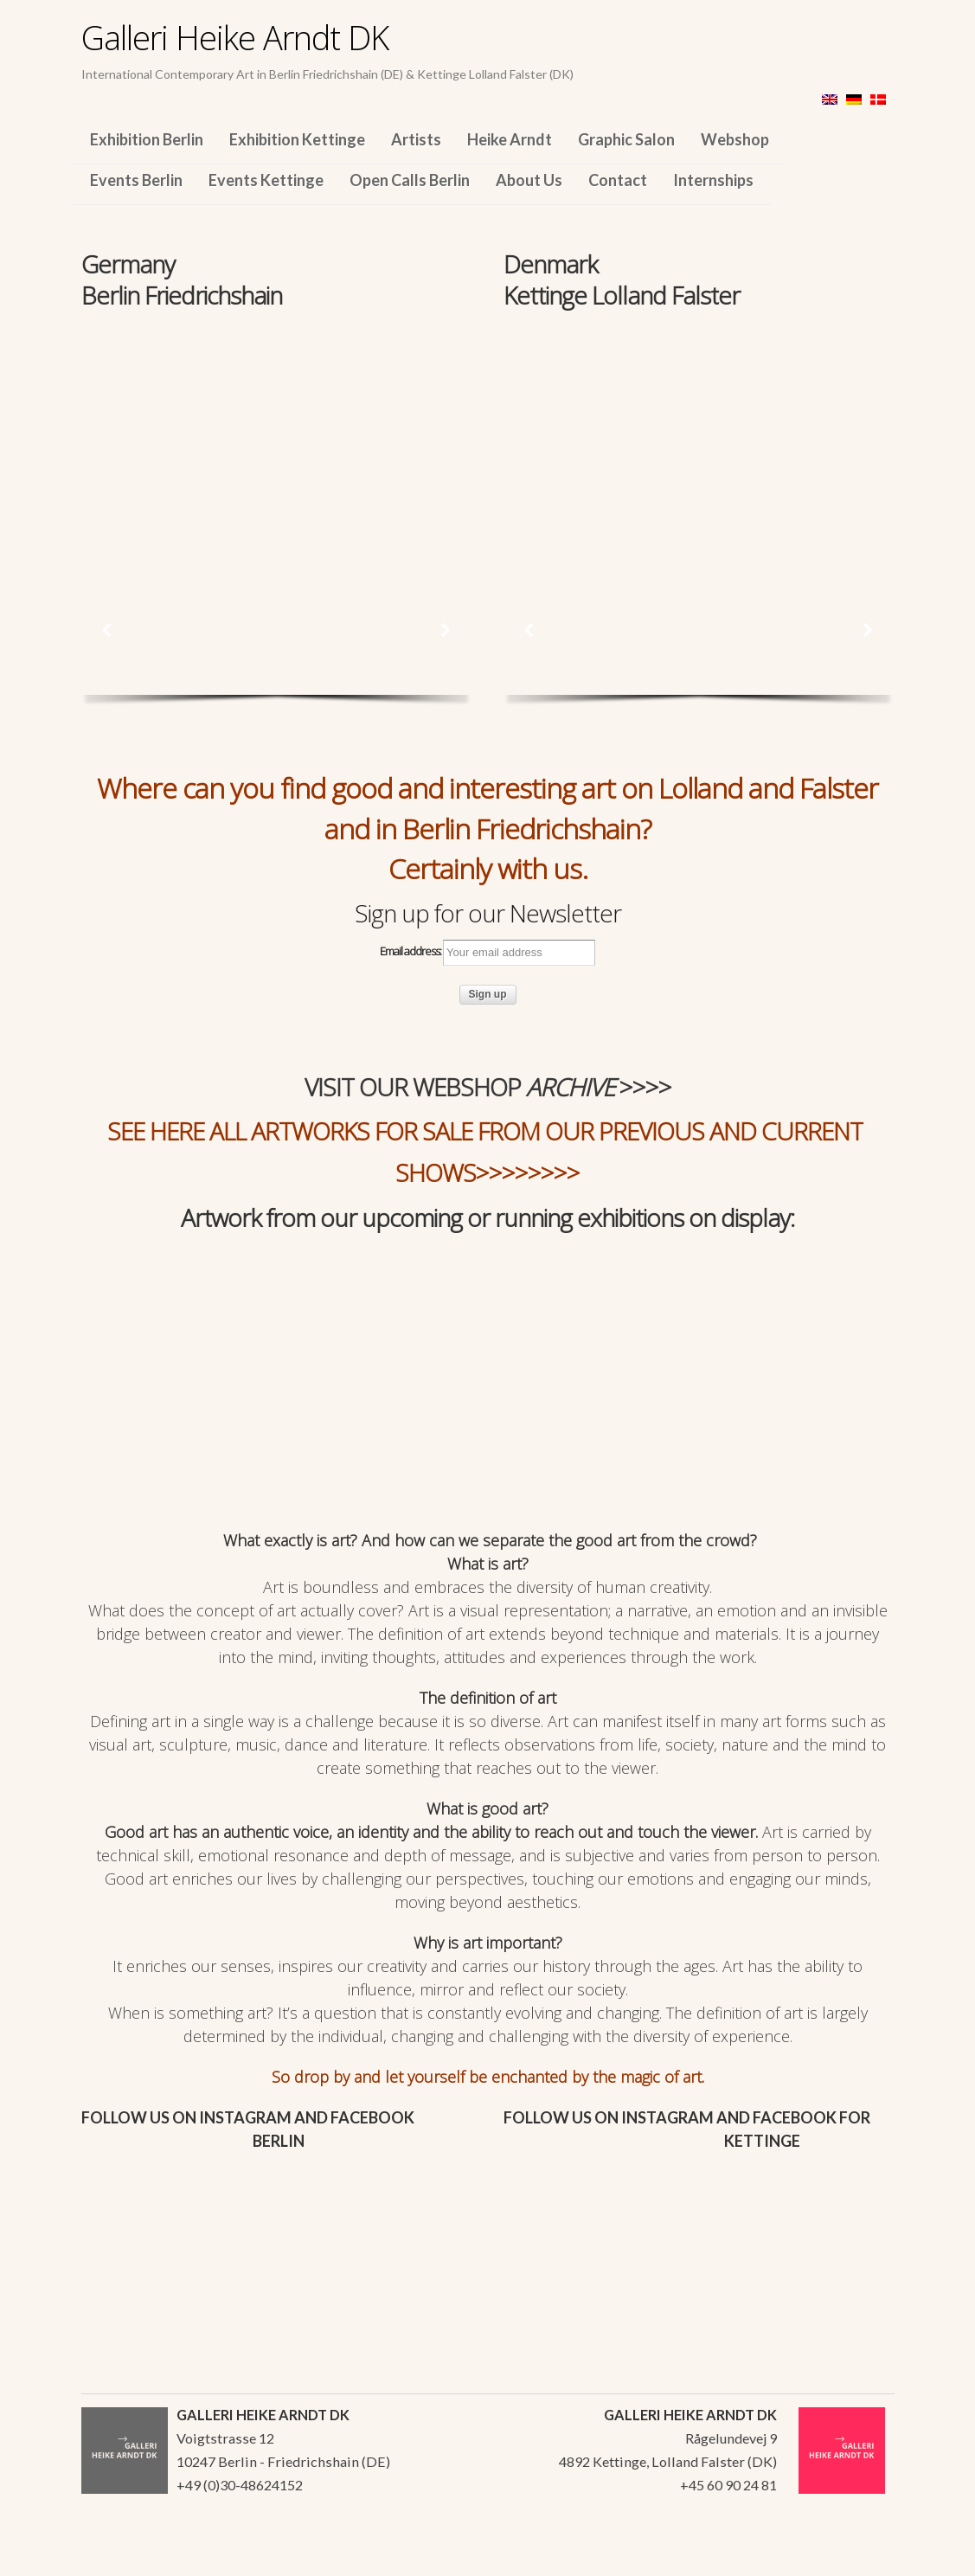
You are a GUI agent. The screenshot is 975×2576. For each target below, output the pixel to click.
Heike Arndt (509, 139)
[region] (276, 431)
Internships (713, 180)
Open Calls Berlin (410, 180)
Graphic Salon (626, 139)
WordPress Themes (862, 2558)
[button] (107, 630)
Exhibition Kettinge (297, 139)
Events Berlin (136, 180)
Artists (416, 139)
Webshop (735, 139)
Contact (617, 180)
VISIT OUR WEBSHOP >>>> (488, 1086)
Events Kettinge (266, 180)
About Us (529, 180)
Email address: (487, 953)
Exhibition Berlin (146, 139)
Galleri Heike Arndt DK (234, 37)
